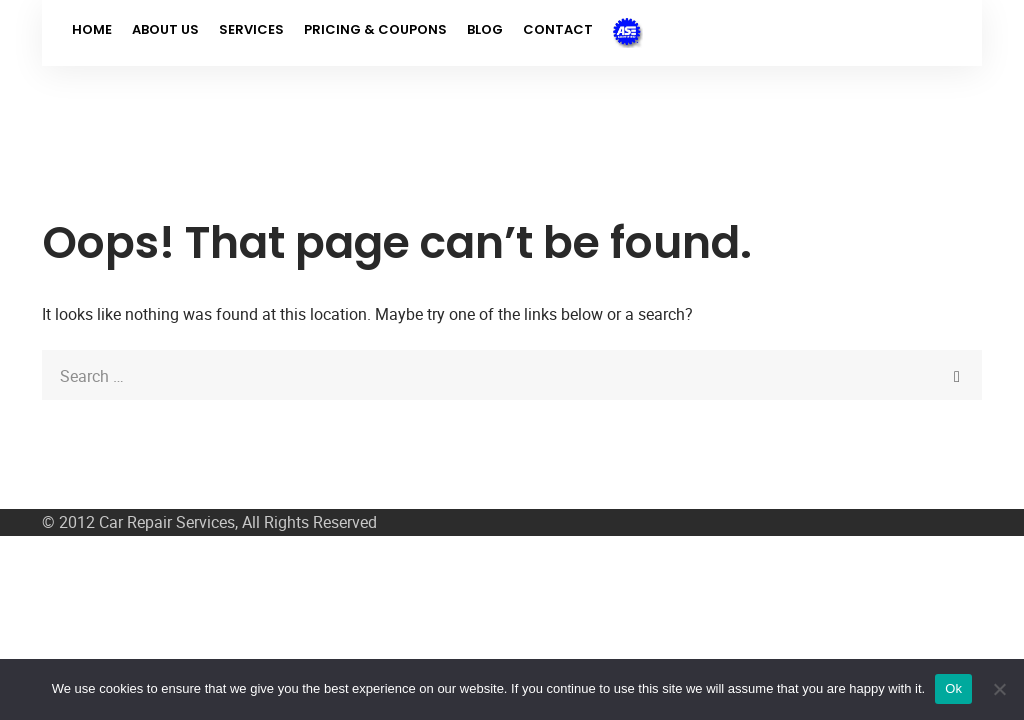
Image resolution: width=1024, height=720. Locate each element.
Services (251, 29)
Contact (558, 29)
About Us (165, 29)
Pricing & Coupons (375, 29)
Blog (485, 29)
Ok (953, 688)
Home (92, 29)
